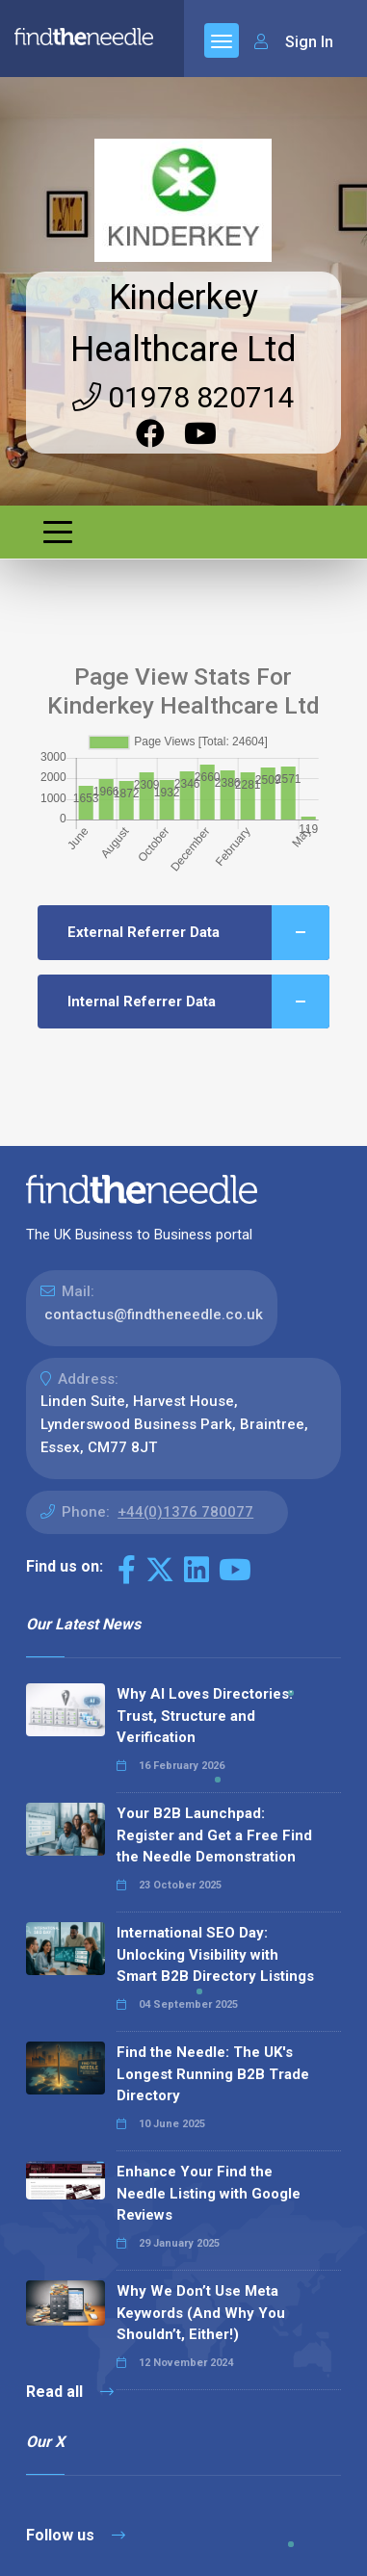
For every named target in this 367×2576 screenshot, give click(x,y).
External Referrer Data (198, 932)
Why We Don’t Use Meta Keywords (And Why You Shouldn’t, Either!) (201, 2312)
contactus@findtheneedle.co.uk (153, 1314)
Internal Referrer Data (198, 1002)
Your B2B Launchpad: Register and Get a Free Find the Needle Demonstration (214, 1835)
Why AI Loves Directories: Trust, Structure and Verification (205, 1715)
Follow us (75, 2535)
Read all (70, 2391)
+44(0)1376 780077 (185, 1512)
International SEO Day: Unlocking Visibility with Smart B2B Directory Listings (215, 1954)
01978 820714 (183, 397)
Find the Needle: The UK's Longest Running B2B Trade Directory (213, 2073)
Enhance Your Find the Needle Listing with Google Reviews (209, 2193)
